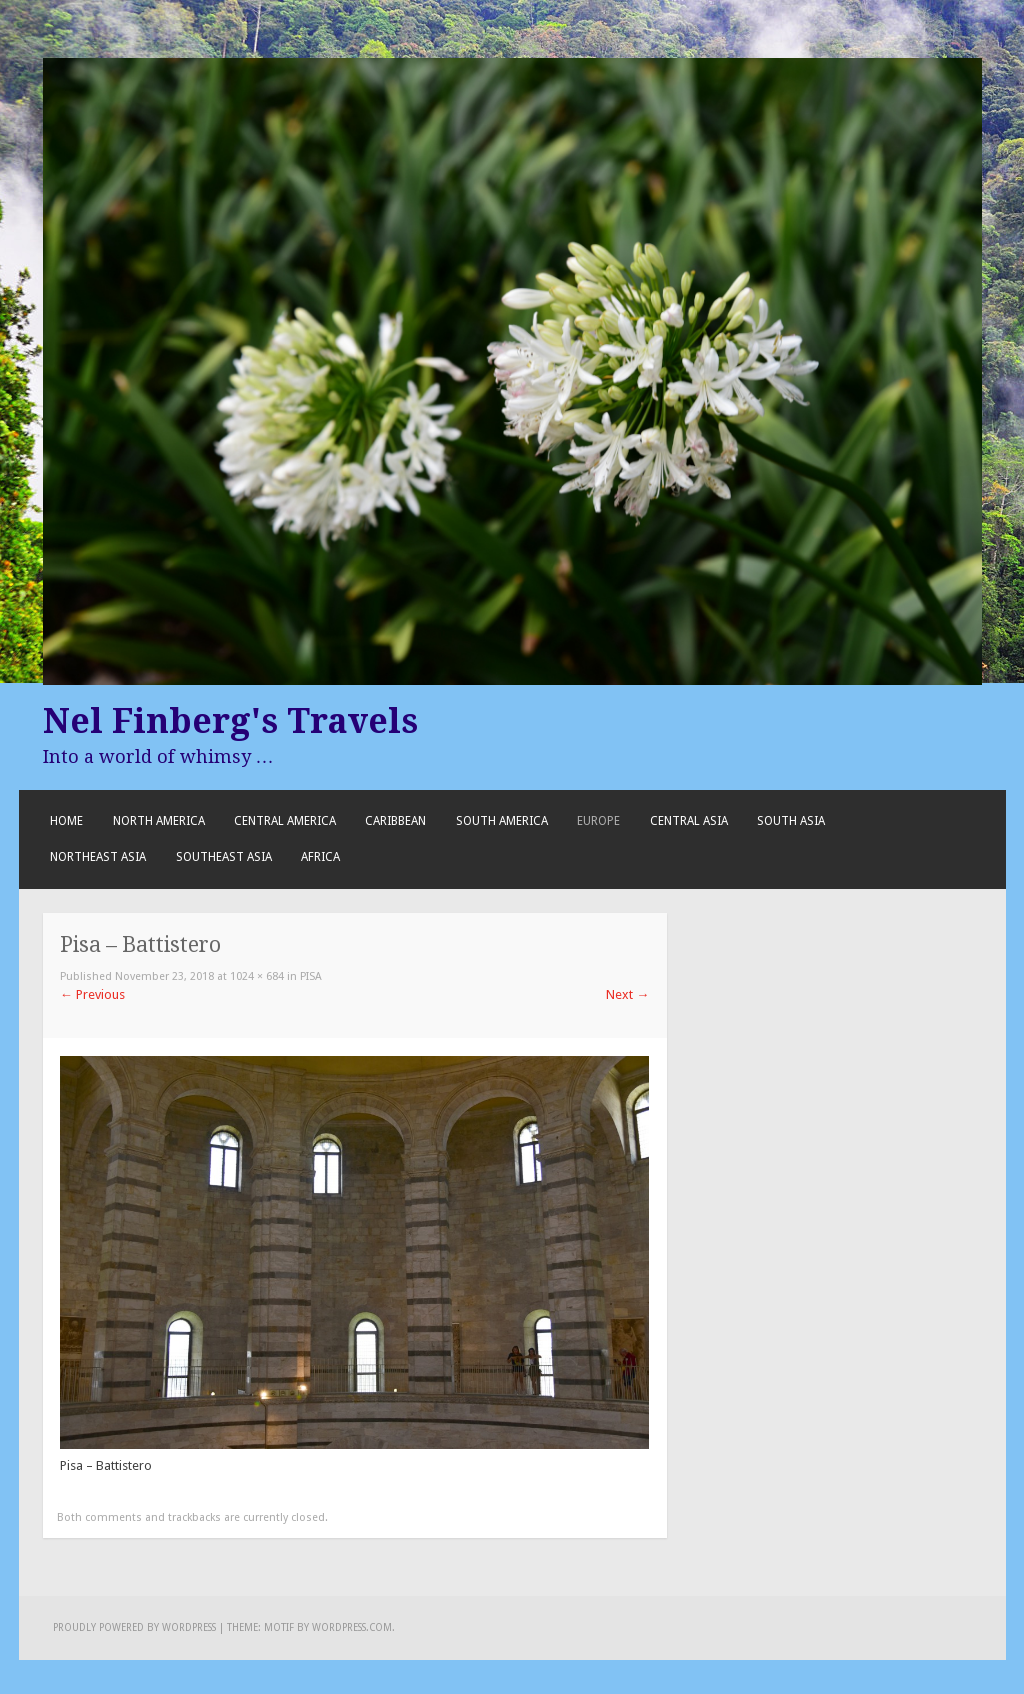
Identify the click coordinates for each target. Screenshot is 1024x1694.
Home (66, 821)
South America (502, 821)
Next (627, 994)
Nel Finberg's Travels (230, 721)
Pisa (311, 976)
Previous (92, 994)
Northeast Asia (98, 857)
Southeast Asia (224, 857)
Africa (320, 857)
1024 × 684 (257, 976)
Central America (285, 821)
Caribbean (395, 821)
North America (159, 821)
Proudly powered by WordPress (134, 1627)
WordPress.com (352, 1627)
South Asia (791, 821)
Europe (598, 821)
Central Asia (689, 821)
